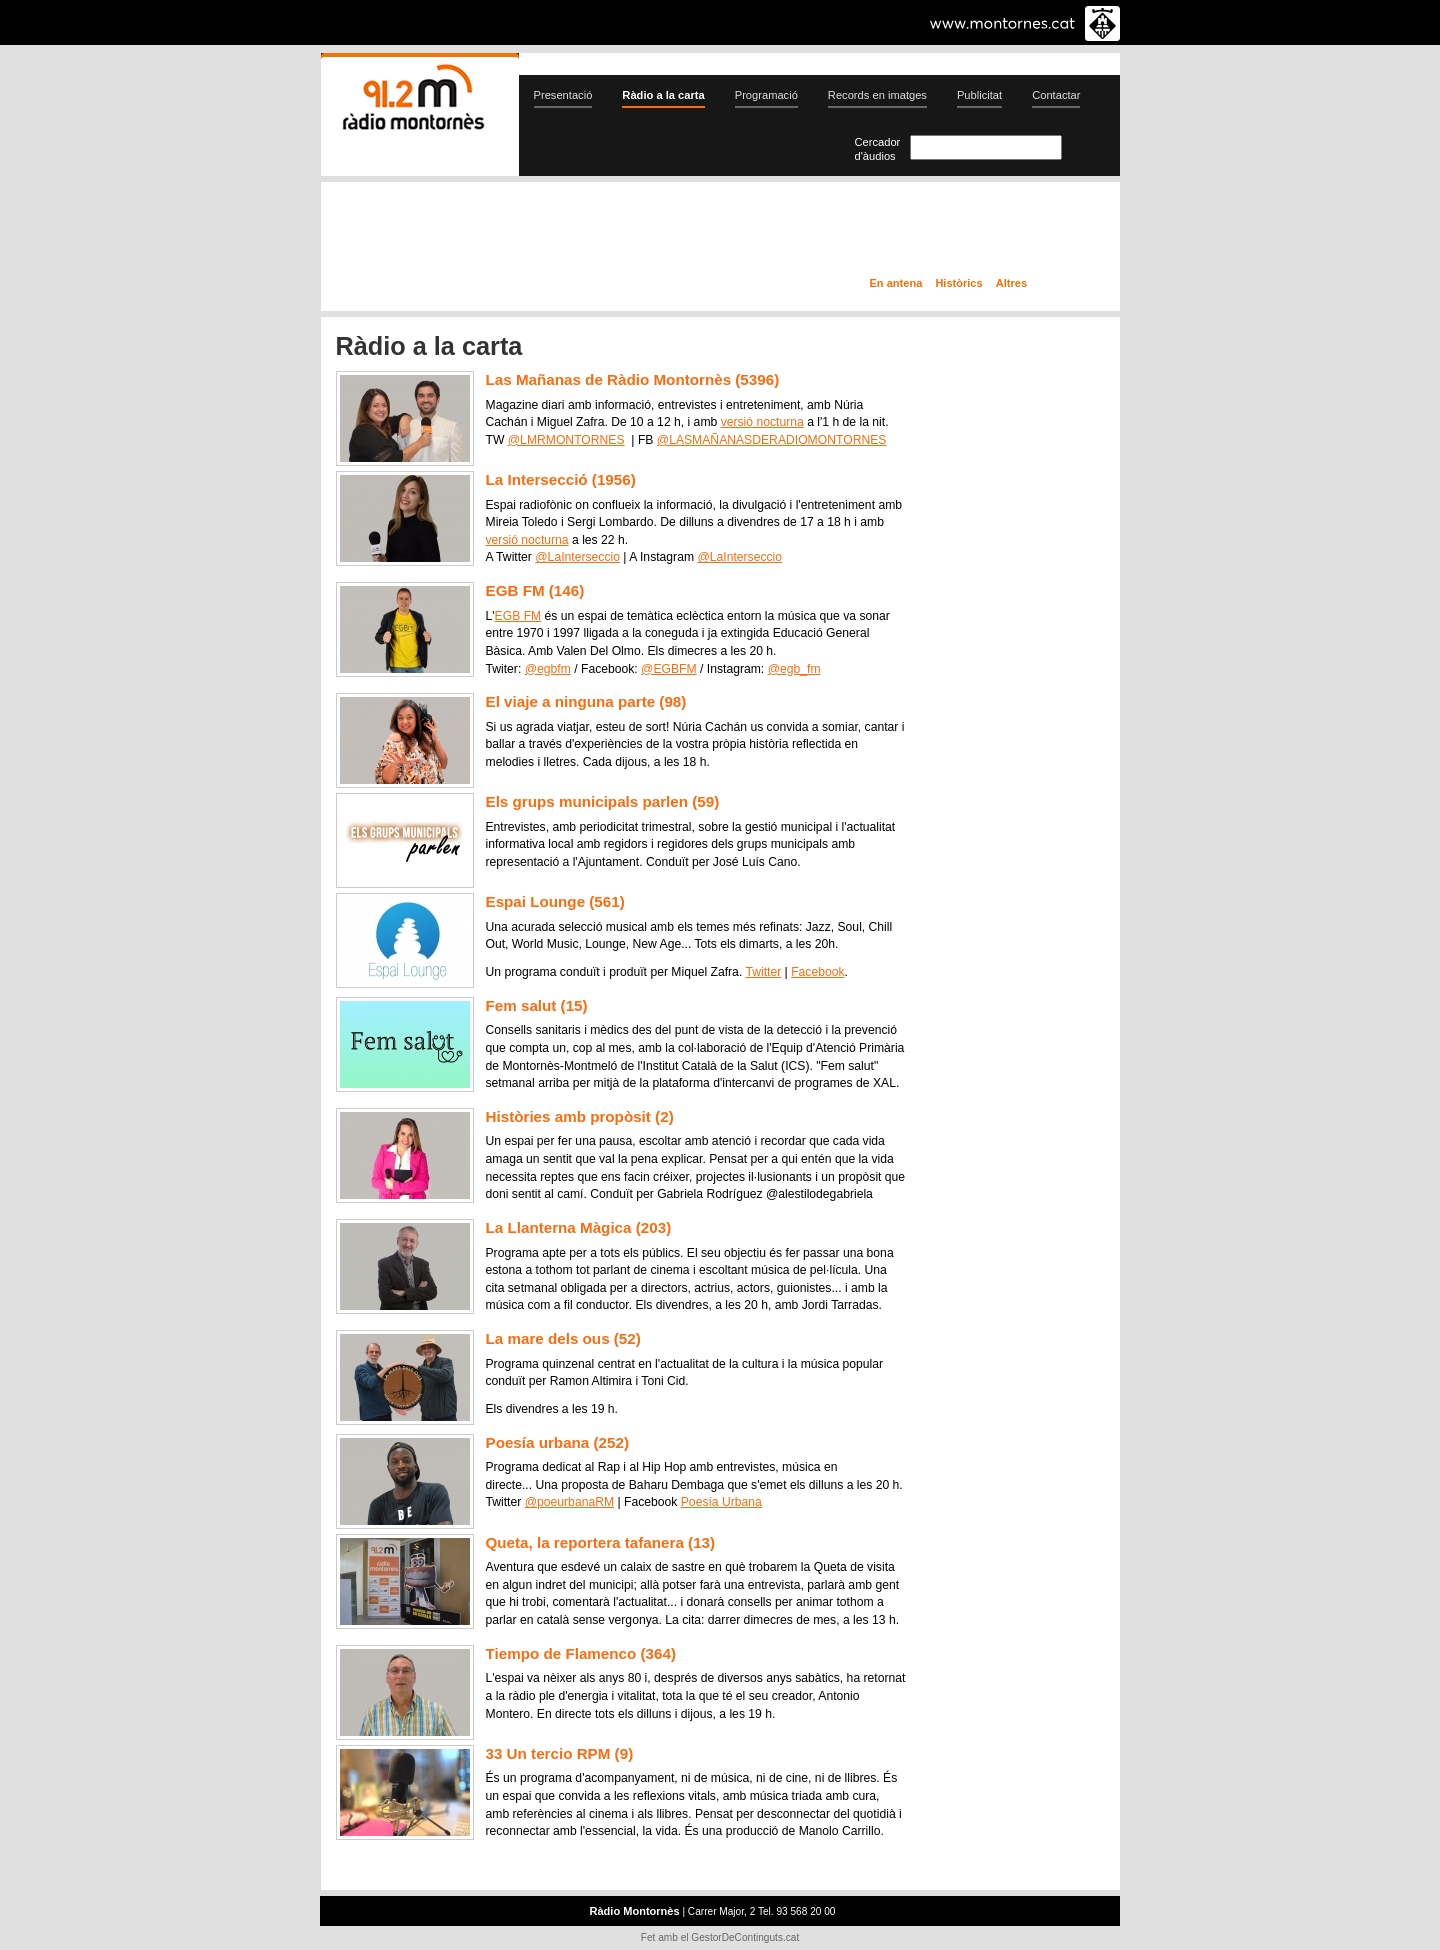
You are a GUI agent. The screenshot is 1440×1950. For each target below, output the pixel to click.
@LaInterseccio (577, 557)
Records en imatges (877, 95)
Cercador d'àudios (878, 149)
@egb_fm (794, 669)
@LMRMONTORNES (566, 440)
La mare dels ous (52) (563, 1338)
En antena (896, 283)
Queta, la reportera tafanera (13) (601, 1542)
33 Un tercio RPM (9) (560, 1753)
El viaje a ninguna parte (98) (586, 701)
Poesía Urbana (721, 1502)
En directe (534, 233)
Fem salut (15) (537, 1005)
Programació (766, 95)
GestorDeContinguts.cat (745, 1937)
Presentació (563, 95)
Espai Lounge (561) (555, 901)
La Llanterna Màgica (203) (579, 1227)
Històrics (958, 283)
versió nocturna (762, 422)
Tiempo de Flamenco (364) (581, 1653)
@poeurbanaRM (569, 1502)
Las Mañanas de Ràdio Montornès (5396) (633, 379)
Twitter (763, 972)
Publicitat (979, 95)
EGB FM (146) (535, 590)
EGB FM (518, 616)
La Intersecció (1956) (561, 479)
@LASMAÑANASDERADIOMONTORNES (772, 440)
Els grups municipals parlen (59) (603, 801)
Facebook (817, 972)
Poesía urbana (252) (558, 1442)
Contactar (1056, 95)
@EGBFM (669, 669)
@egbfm (548, 669)
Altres (1011, 283)
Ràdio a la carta (663, 95)
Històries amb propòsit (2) (580, 1116)
